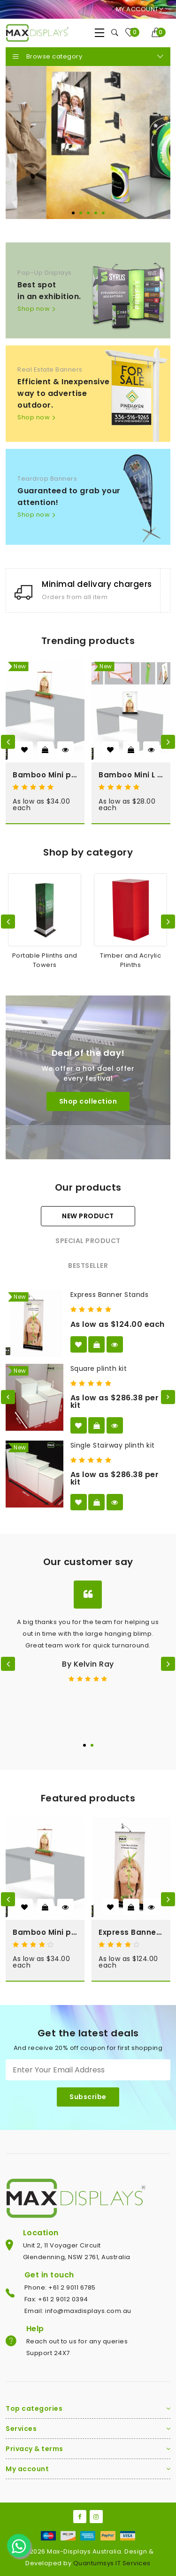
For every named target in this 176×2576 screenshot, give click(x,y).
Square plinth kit (98, 1368)
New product (88, 1216)
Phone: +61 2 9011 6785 (60, 2287)
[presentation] (8, 742)
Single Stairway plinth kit (112, 1445)
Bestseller (88, 1265)
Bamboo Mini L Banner (131, 775)
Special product (88, 1240)
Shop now (33, 308)
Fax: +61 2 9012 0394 (56, 2299)
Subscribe (88, 2096)
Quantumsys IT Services (112, 2563)
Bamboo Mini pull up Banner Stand (45, 775)
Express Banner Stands (109, 1294)
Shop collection (88, 1101)
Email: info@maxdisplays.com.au (77, 2310)
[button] (73, 213)
